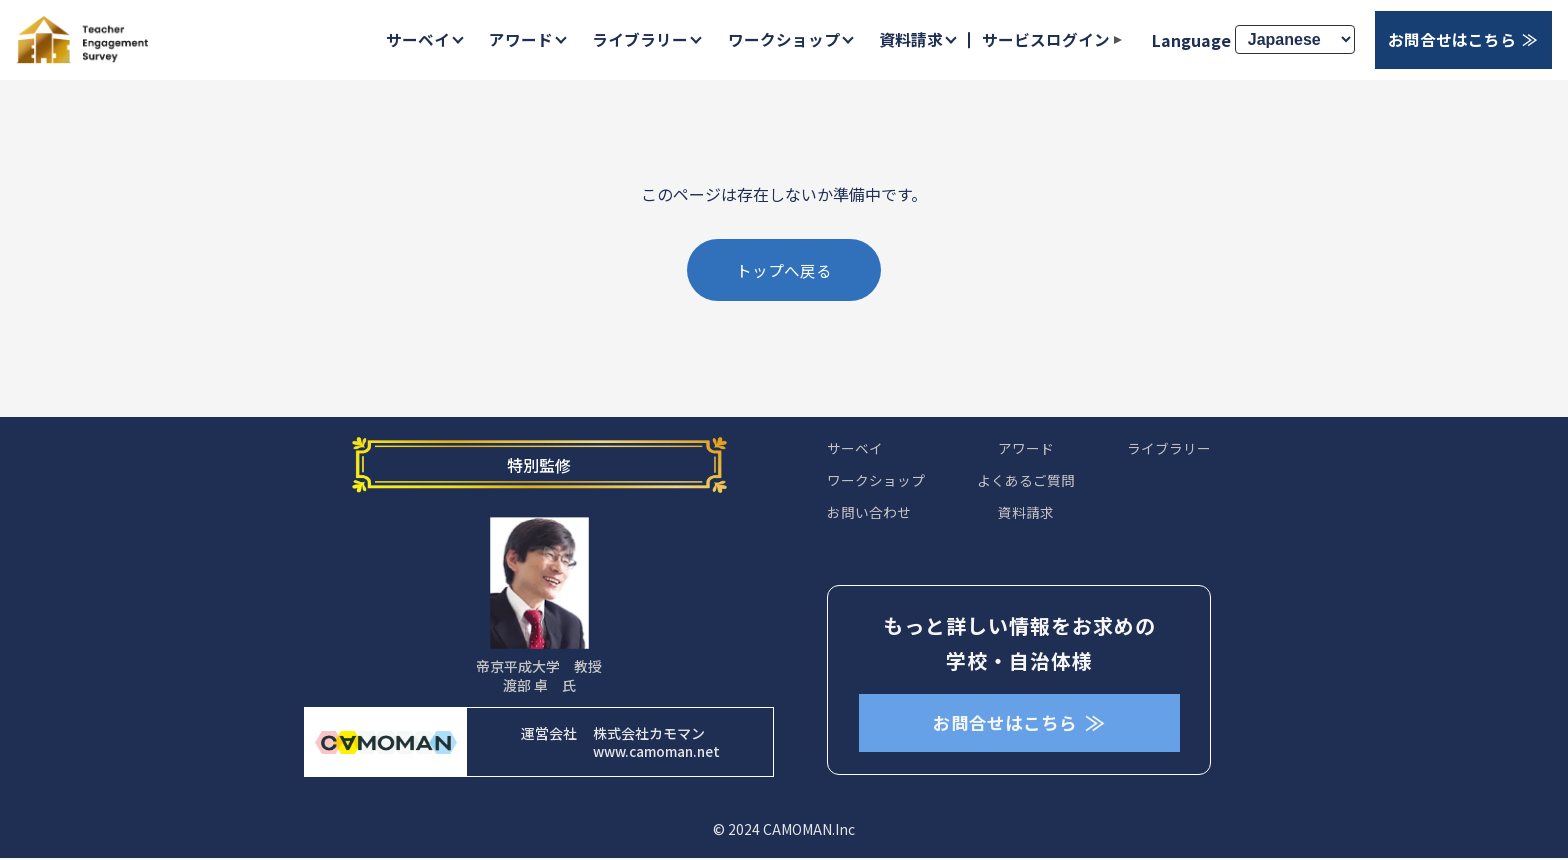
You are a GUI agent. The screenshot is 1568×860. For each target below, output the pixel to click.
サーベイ (413, 40)
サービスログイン (1045, 40)
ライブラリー (637, 40)
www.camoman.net (656, 754)
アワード (517, 40)
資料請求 (909, 40)
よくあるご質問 (1026, 485)
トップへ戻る (784, 272)
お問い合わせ (869, 517)
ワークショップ (781, 40)
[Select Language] (1294, 40)
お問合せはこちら (1452, 40)
